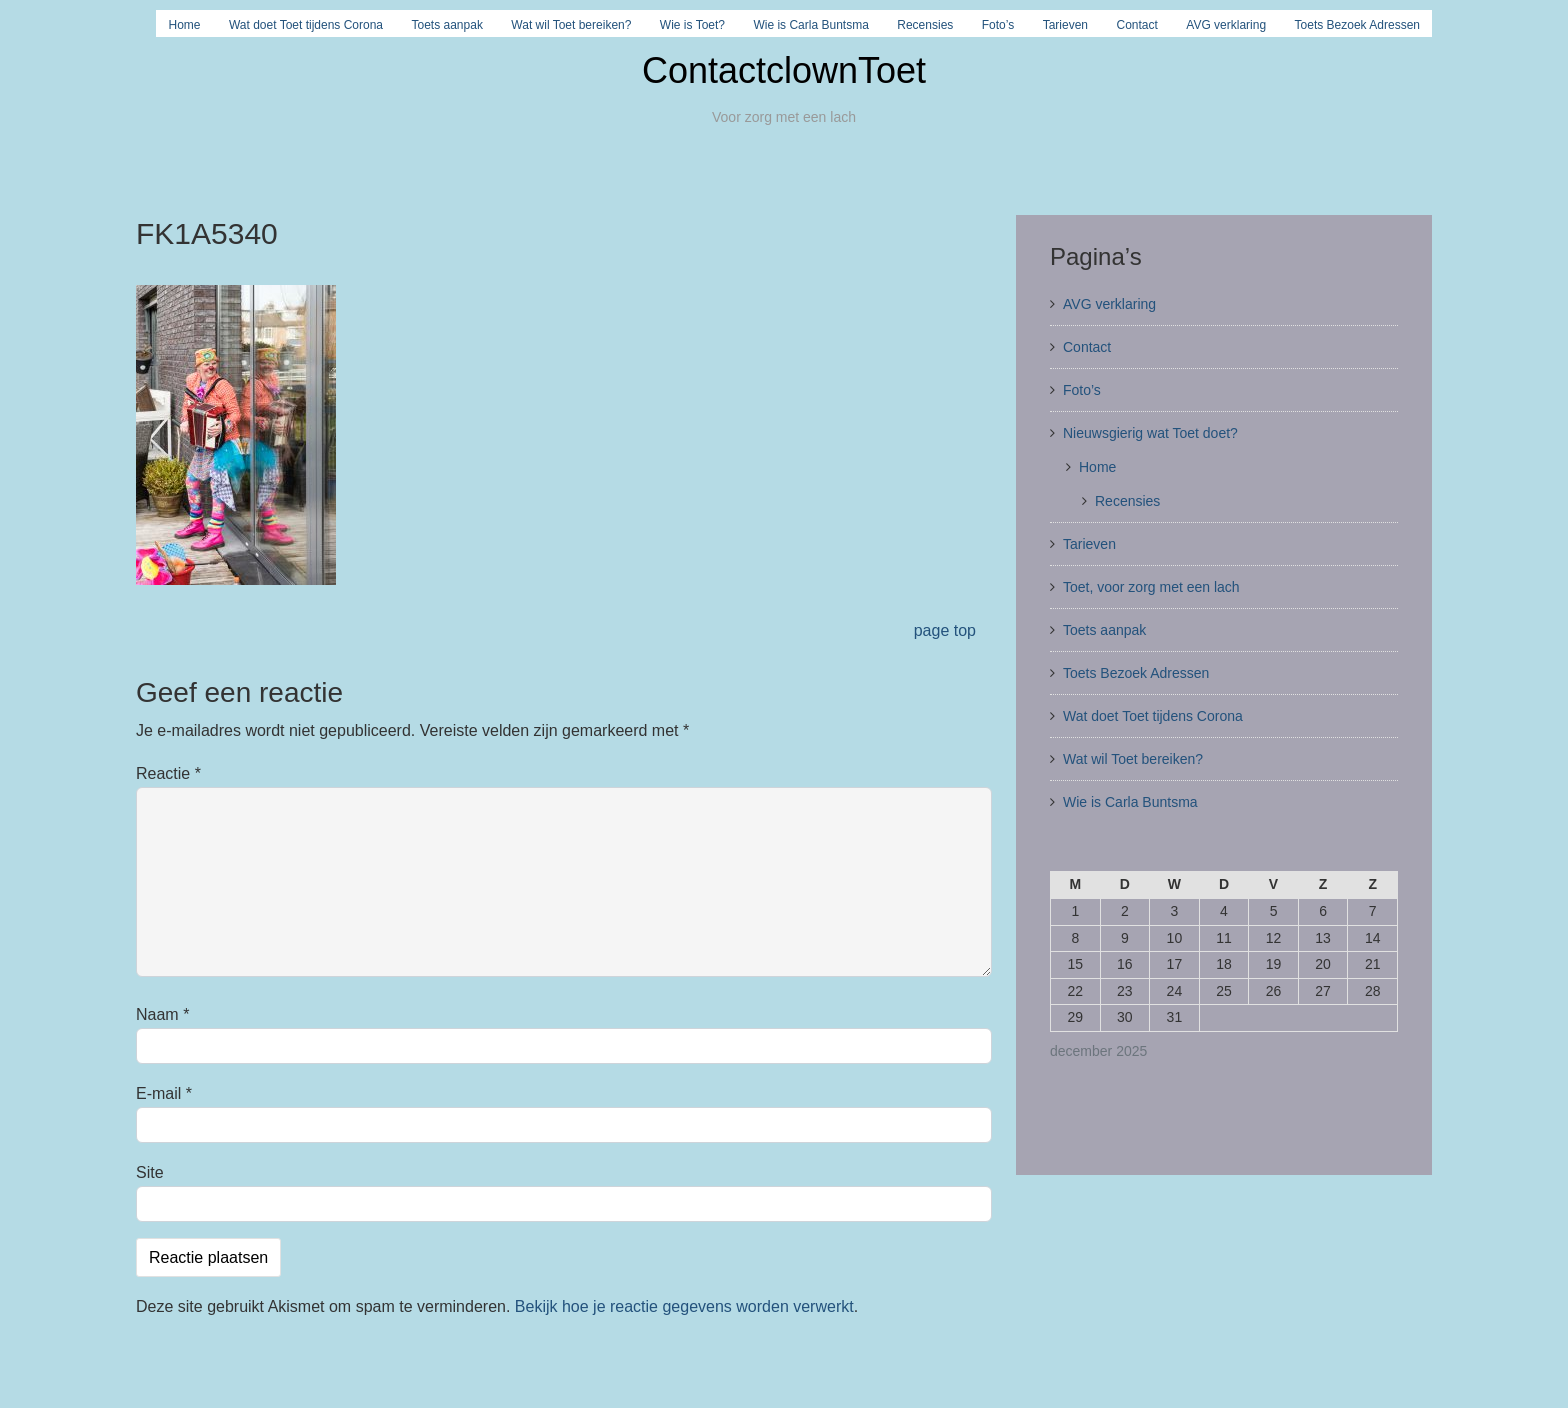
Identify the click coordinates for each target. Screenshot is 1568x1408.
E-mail (164, 1093)
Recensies (925, 25)
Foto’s (998, 25)
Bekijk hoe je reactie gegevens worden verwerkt (684, 1306)
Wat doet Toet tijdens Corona (306, 25)
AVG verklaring (1226, 25)
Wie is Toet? (692, 25)
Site (150, 1172)
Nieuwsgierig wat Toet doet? (1150, 433)
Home (184, 25)
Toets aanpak (447, 25)
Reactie (168, 773)
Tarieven (1065, 25)
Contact (1137, 25)
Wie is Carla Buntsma (810, 25)
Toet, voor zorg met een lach (1151, 587)
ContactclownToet (784, 70)
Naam (162, 1014)
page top (945, 630)
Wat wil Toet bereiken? (571, 25)
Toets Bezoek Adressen (1357, 25)
